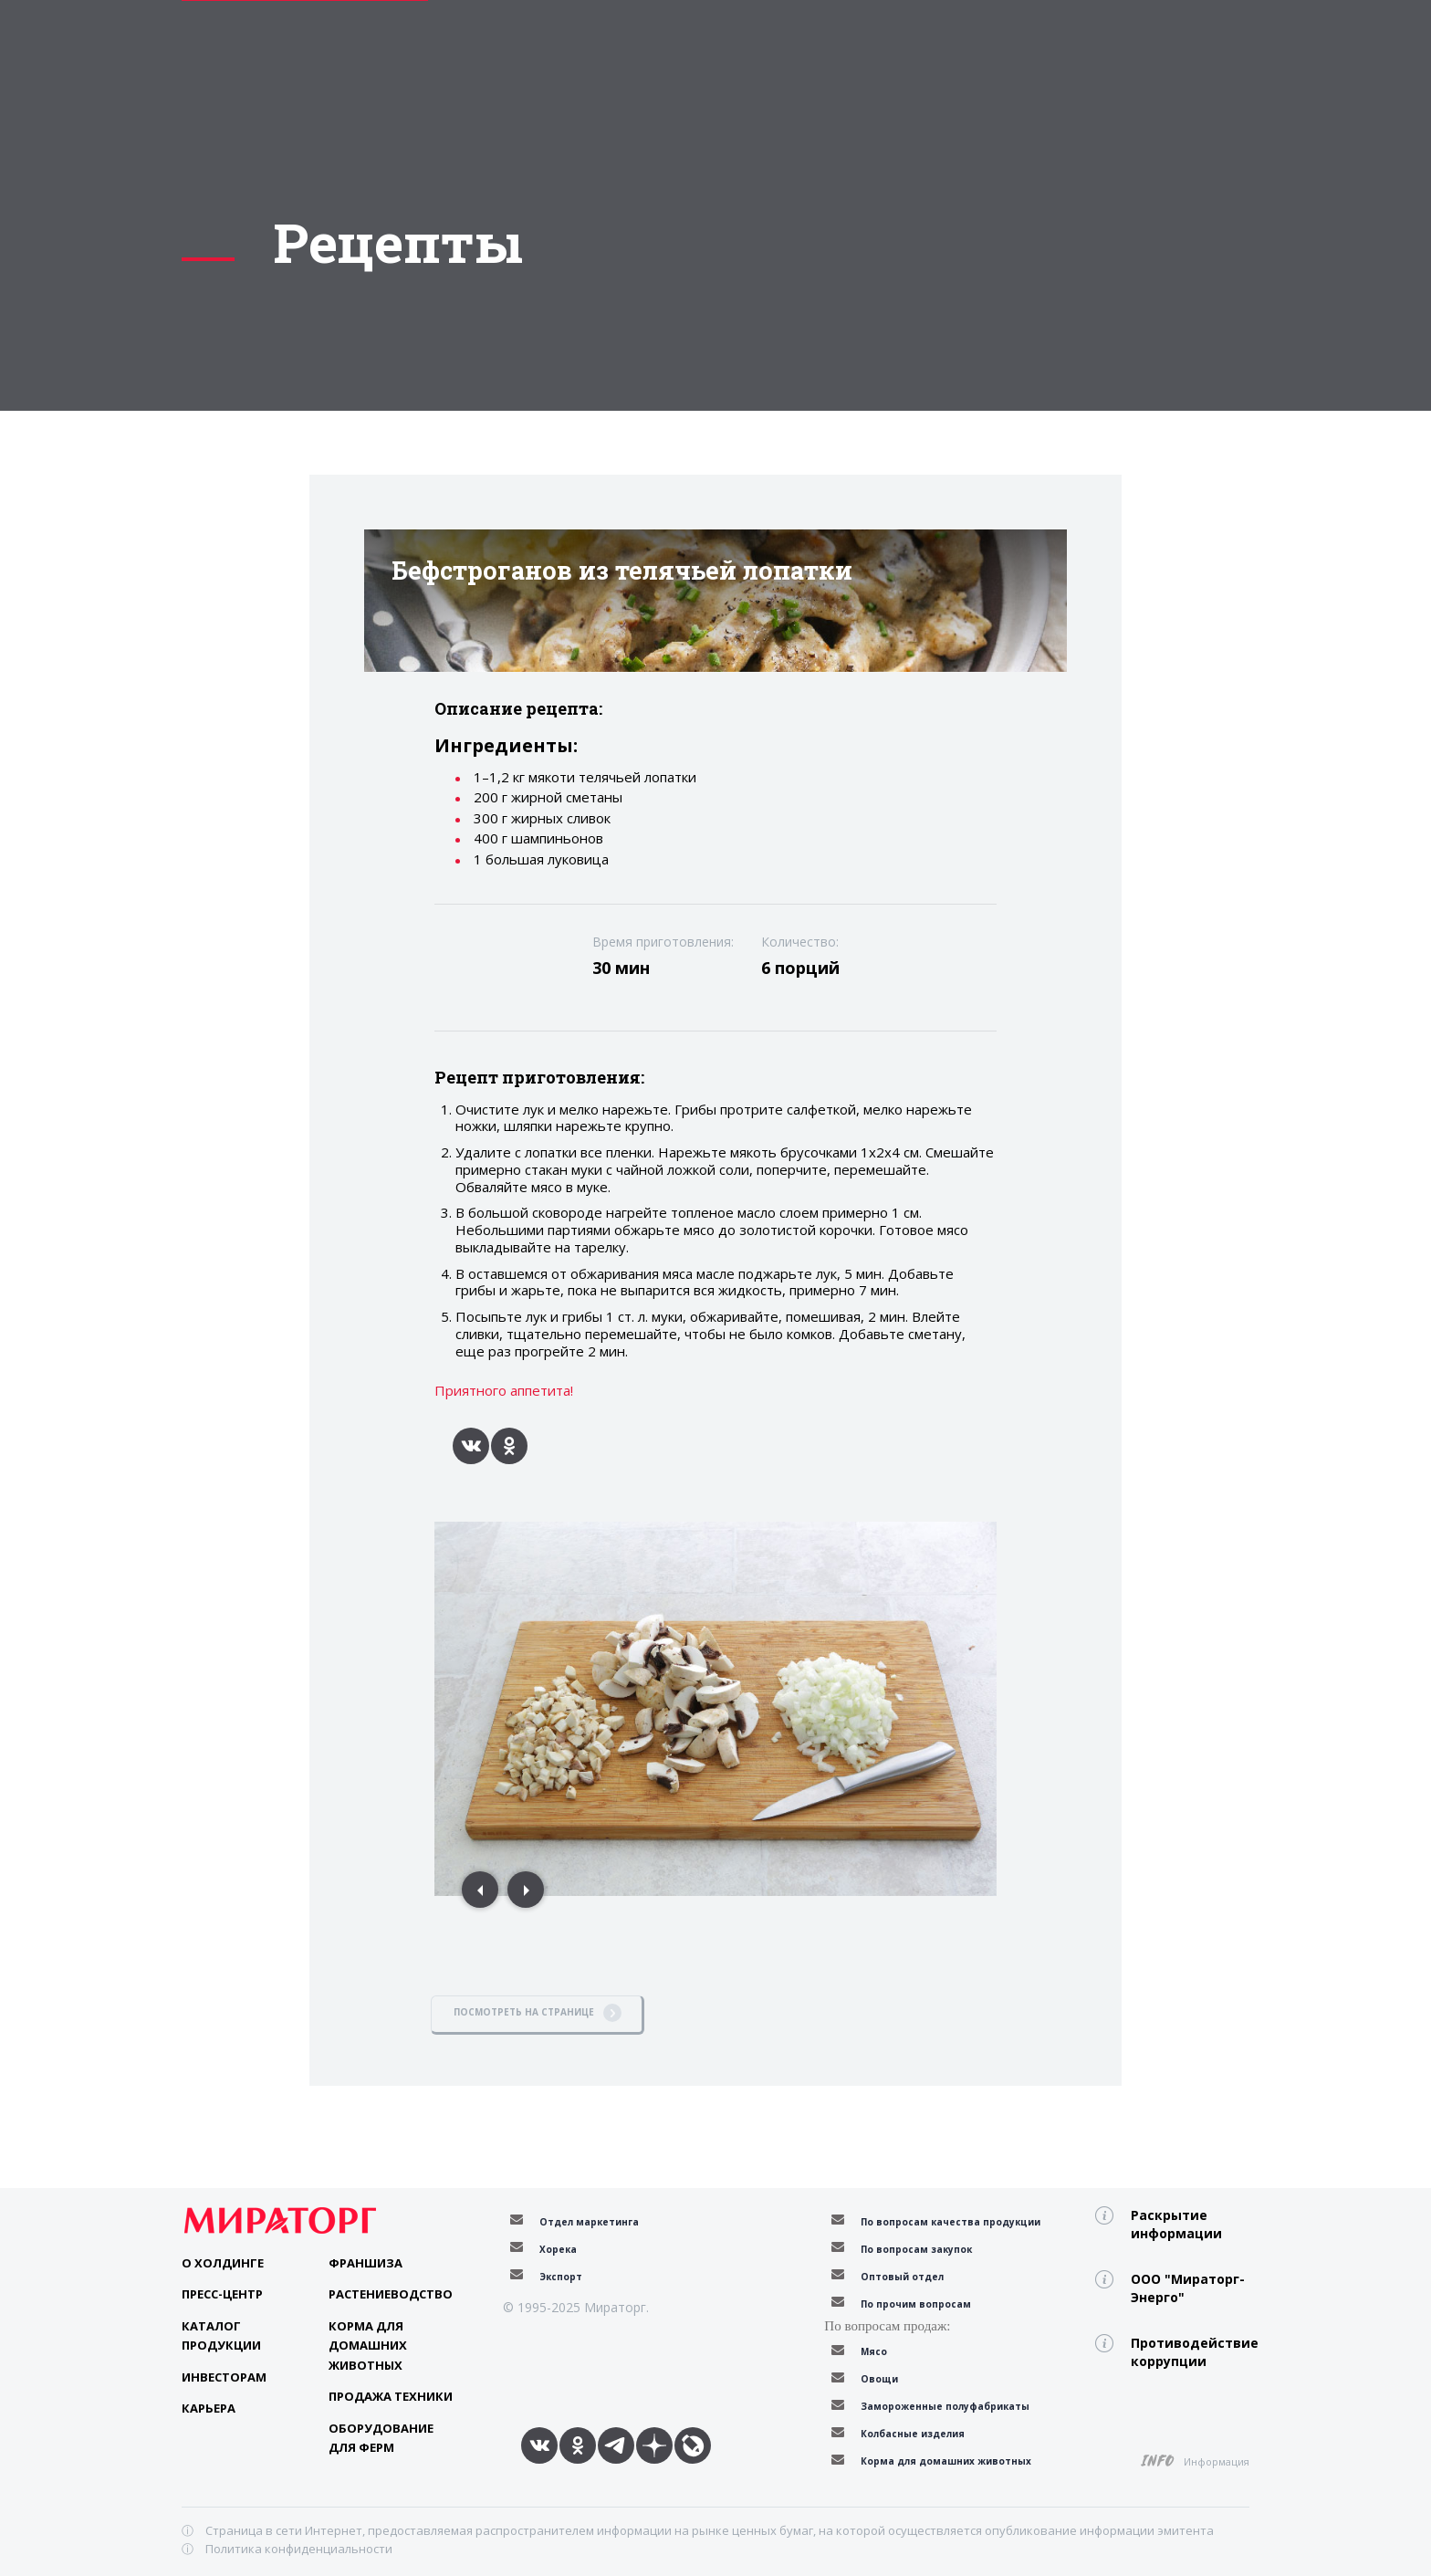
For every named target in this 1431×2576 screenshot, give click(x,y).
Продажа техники (391, 2396)
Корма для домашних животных (368, 2345)
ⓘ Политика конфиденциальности (287, 2548)
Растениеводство (391, 2294)
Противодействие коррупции (1190, 2352)
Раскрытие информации (1176, 2224)
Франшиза (365, 2263)
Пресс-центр (222, 2294)
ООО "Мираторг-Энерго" (1188, 2288)
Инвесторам (224, 2377)
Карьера (208, 2408)
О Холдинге (223, 2263)
